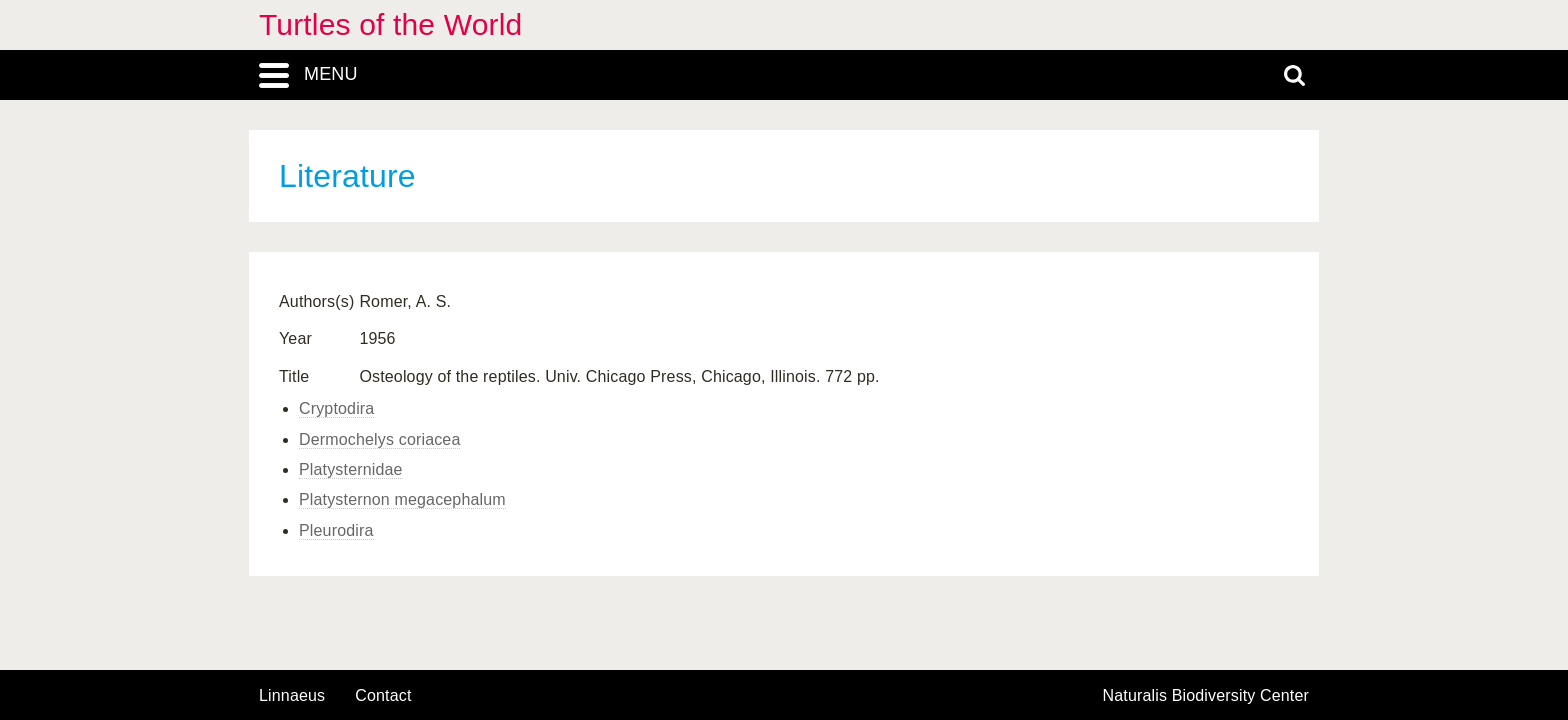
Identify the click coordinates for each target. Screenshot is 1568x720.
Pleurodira (336, 530)
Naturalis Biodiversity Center (1206, 696)
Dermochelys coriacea (379, 439)
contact (383, 695)
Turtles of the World (390, 24)
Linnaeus (292, 696)
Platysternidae (351, 469)
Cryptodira (336, 408)
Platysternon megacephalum (402, 499)
